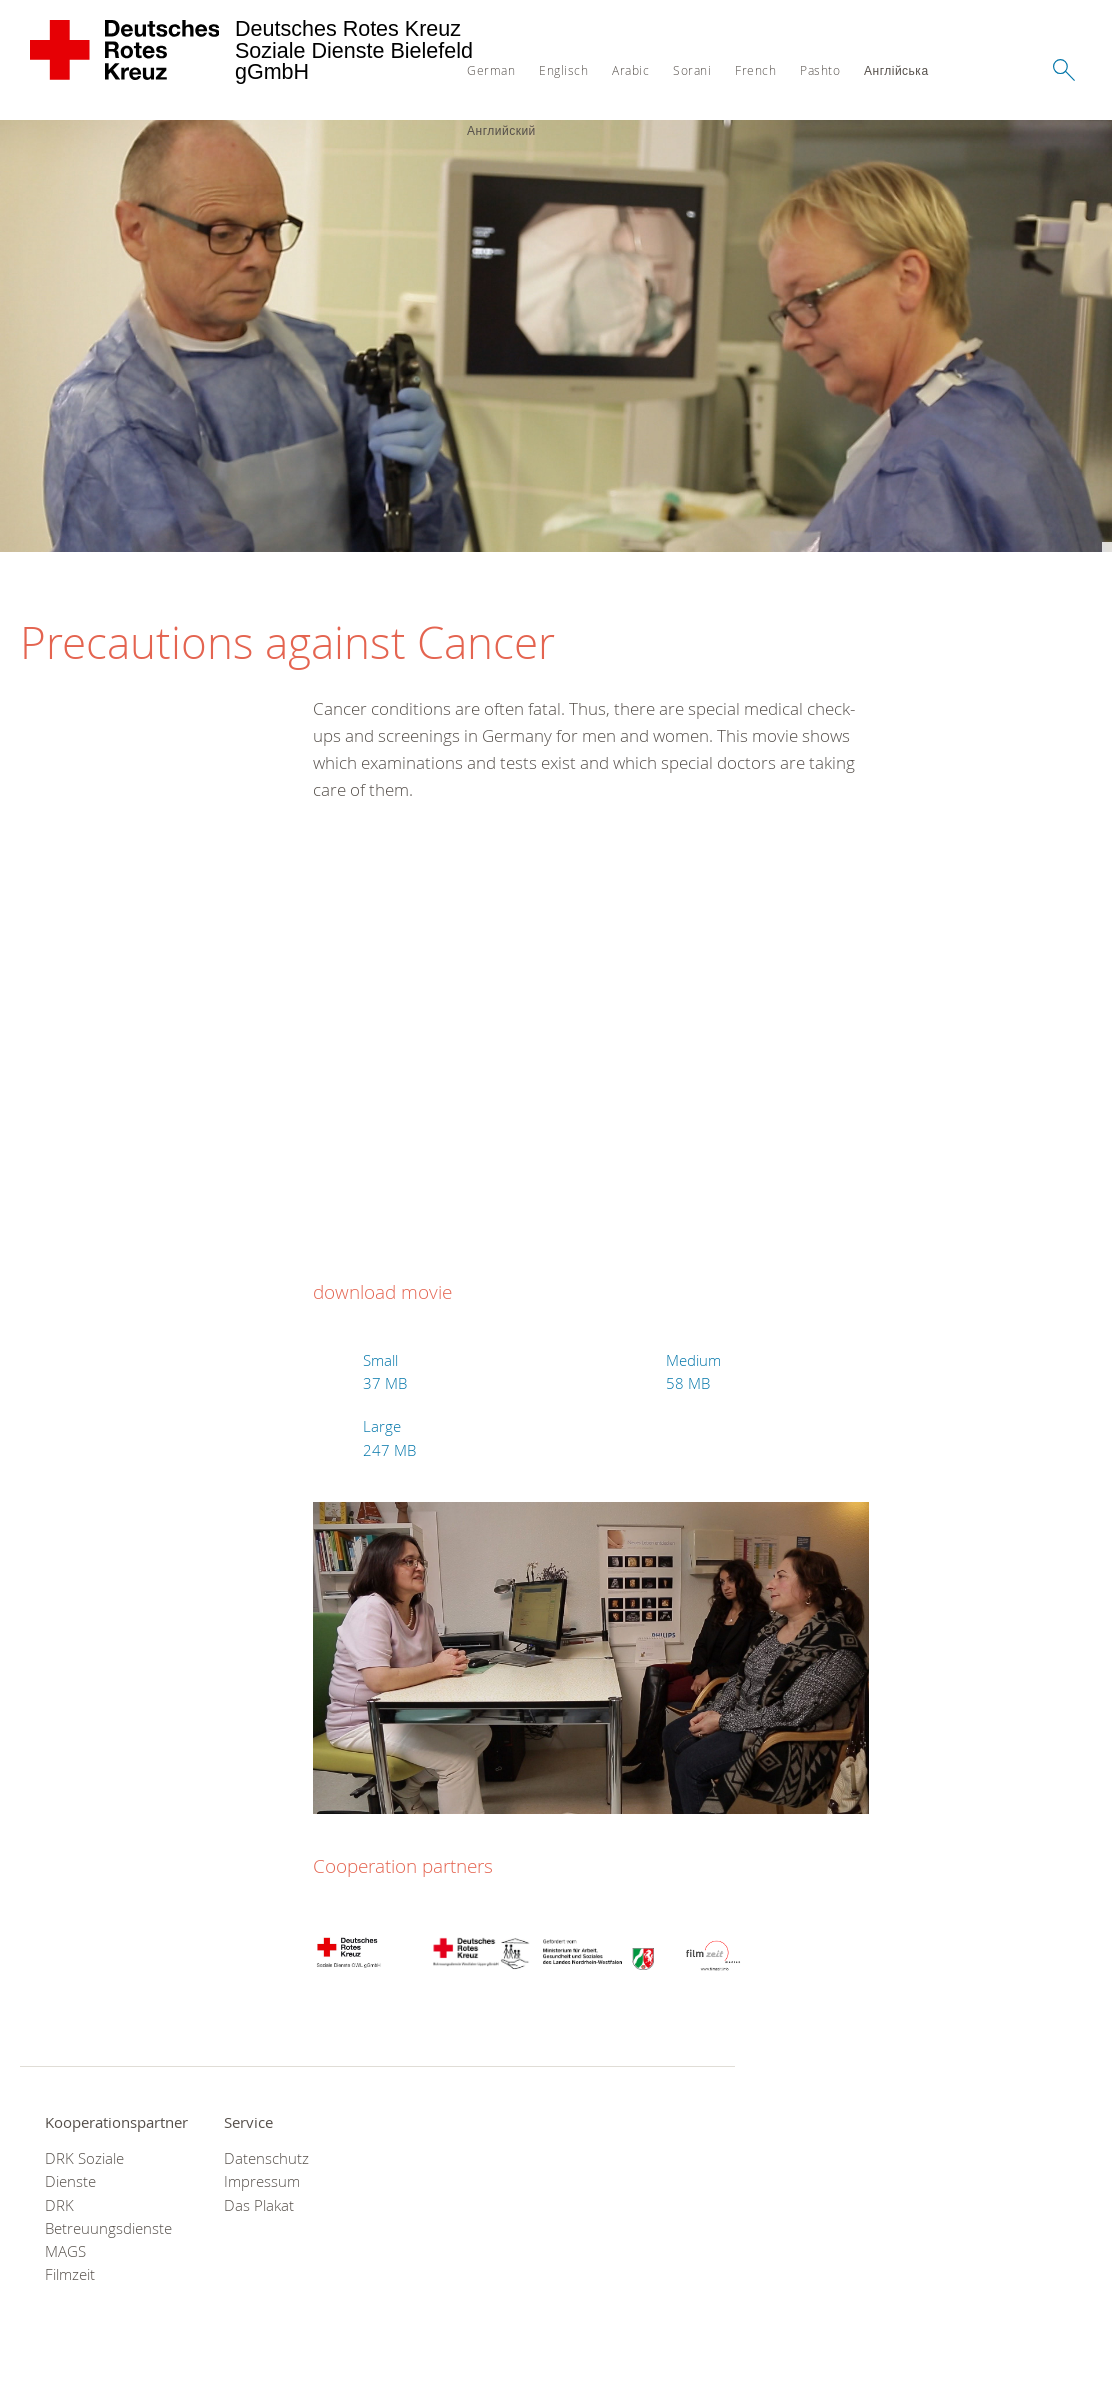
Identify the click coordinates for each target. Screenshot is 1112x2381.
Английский (501, 130)
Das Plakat (259, 2205)
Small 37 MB (385, 1372)
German (491, 70)
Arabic (630, 70)
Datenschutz (266, 2158)
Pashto (820, 70)
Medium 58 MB (693, 1372)
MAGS (65, 2251)
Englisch (563, 70)
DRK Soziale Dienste (84, 2170)
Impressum (262, 2181)
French (755, 70)
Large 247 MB (389, 1438)
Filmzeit (70, 2274)
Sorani (692, 70)
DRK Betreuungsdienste (108, 2217)
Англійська (896, 70)
